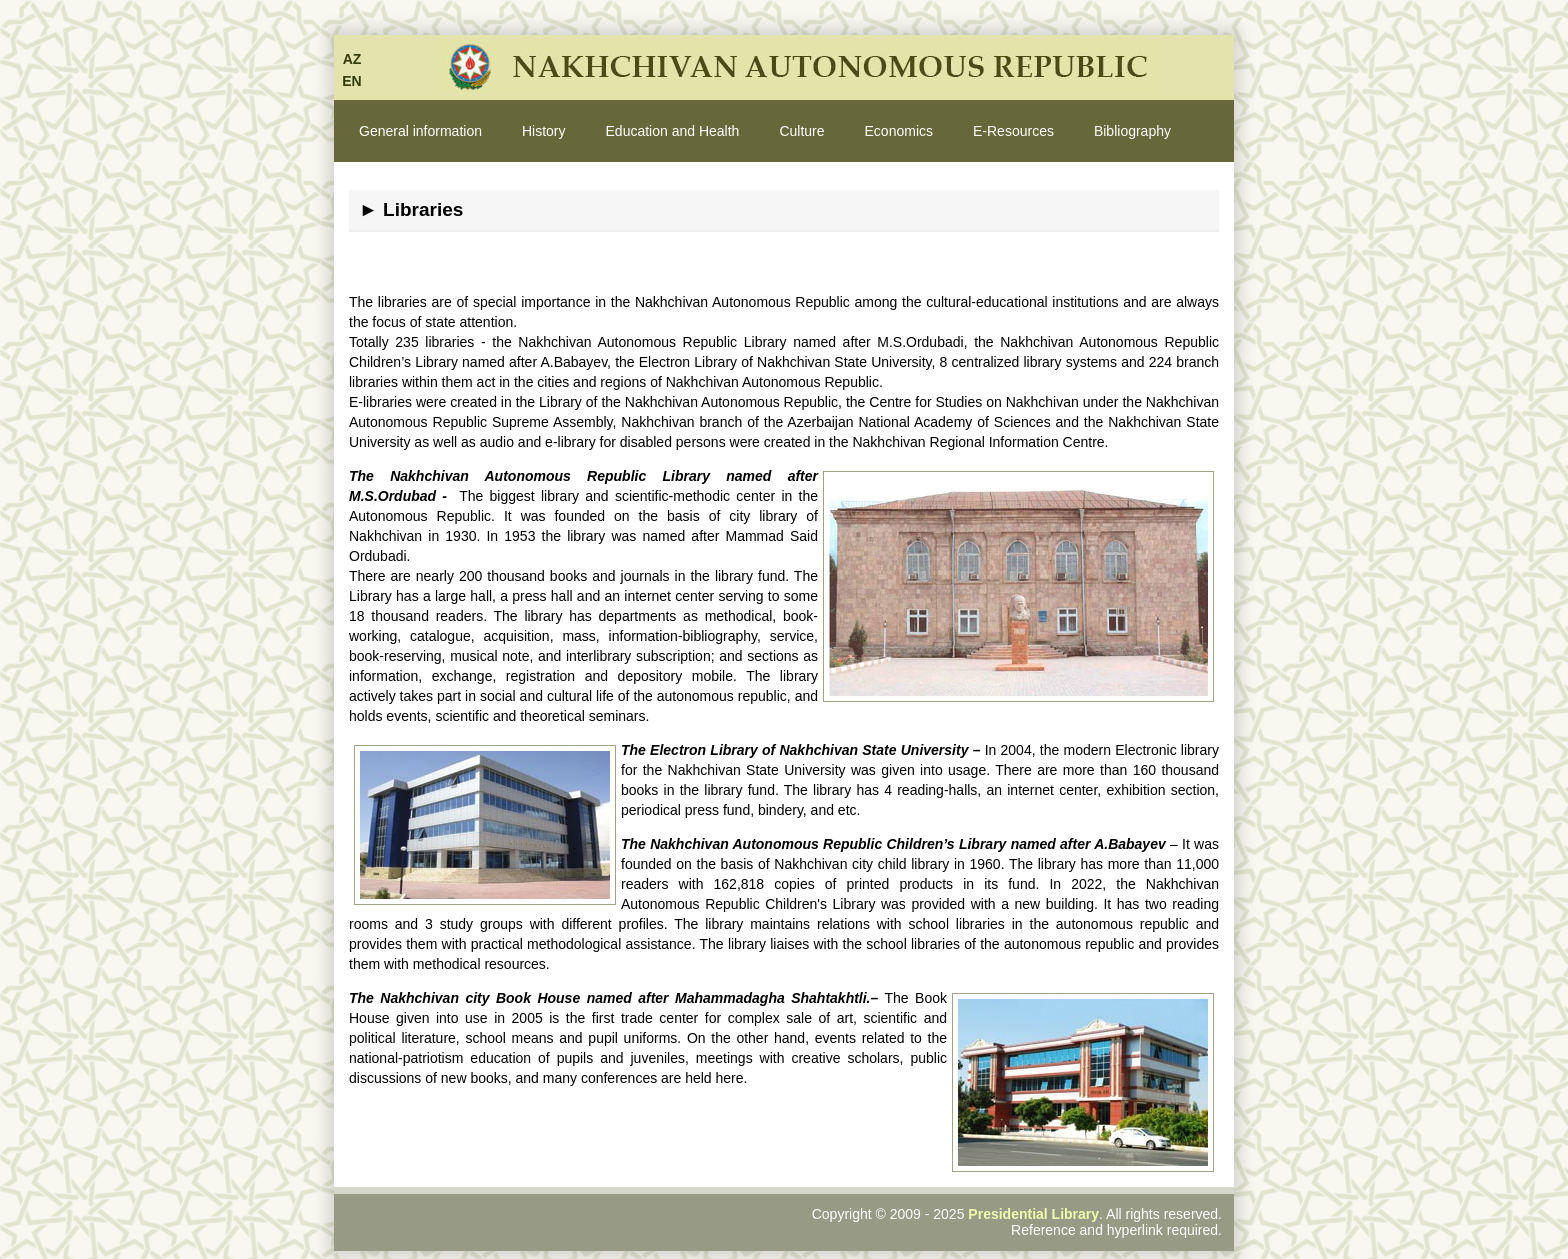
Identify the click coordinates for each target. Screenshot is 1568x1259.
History (544, 131)
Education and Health (673, 131)
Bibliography (1132, 131)
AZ (352, 59)
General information (420, 131)
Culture (801, 131)
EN (351, 81)
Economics (899, 131)
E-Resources (1013, 131)
